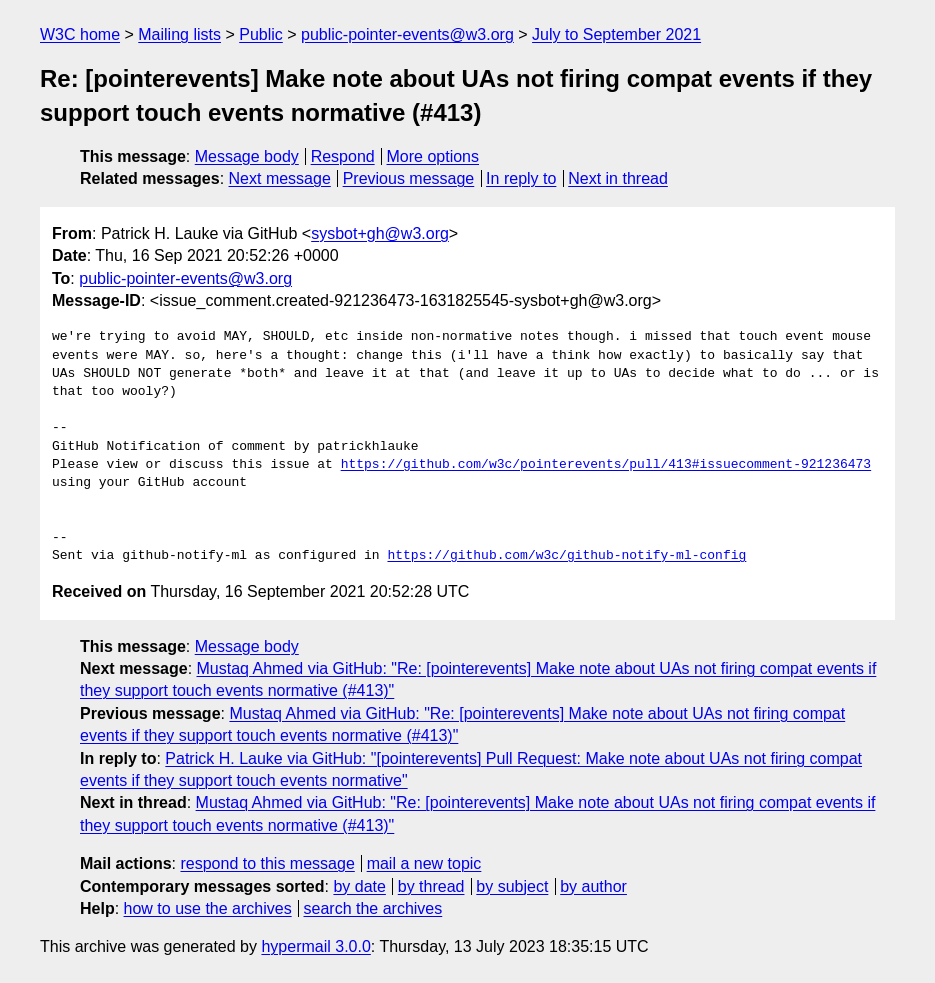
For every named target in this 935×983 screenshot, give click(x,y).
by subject (512, 886)
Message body (247, 156)
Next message (280, 178)
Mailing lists (179, 34)
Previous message (409, 178)
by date (359, 886)
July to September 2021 (616, 34)
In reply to (521, 178)
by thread (431, 886)
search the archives (373, 908)
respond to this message (267, 863)
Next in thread (618, 178)
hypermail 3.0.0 (315, 946)
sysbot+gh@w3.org (380, 233)
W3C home (80, 34)
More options (433, 156)
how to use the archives (208, 908)
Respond (343, 156)
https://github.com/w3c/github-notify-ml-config (566, 556)
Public (261, 34)
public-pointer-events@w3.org (407, 34)
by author (593, 886)
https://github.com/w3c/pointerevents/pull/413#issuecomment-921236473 (606, 465)
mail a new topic (424, 863)
